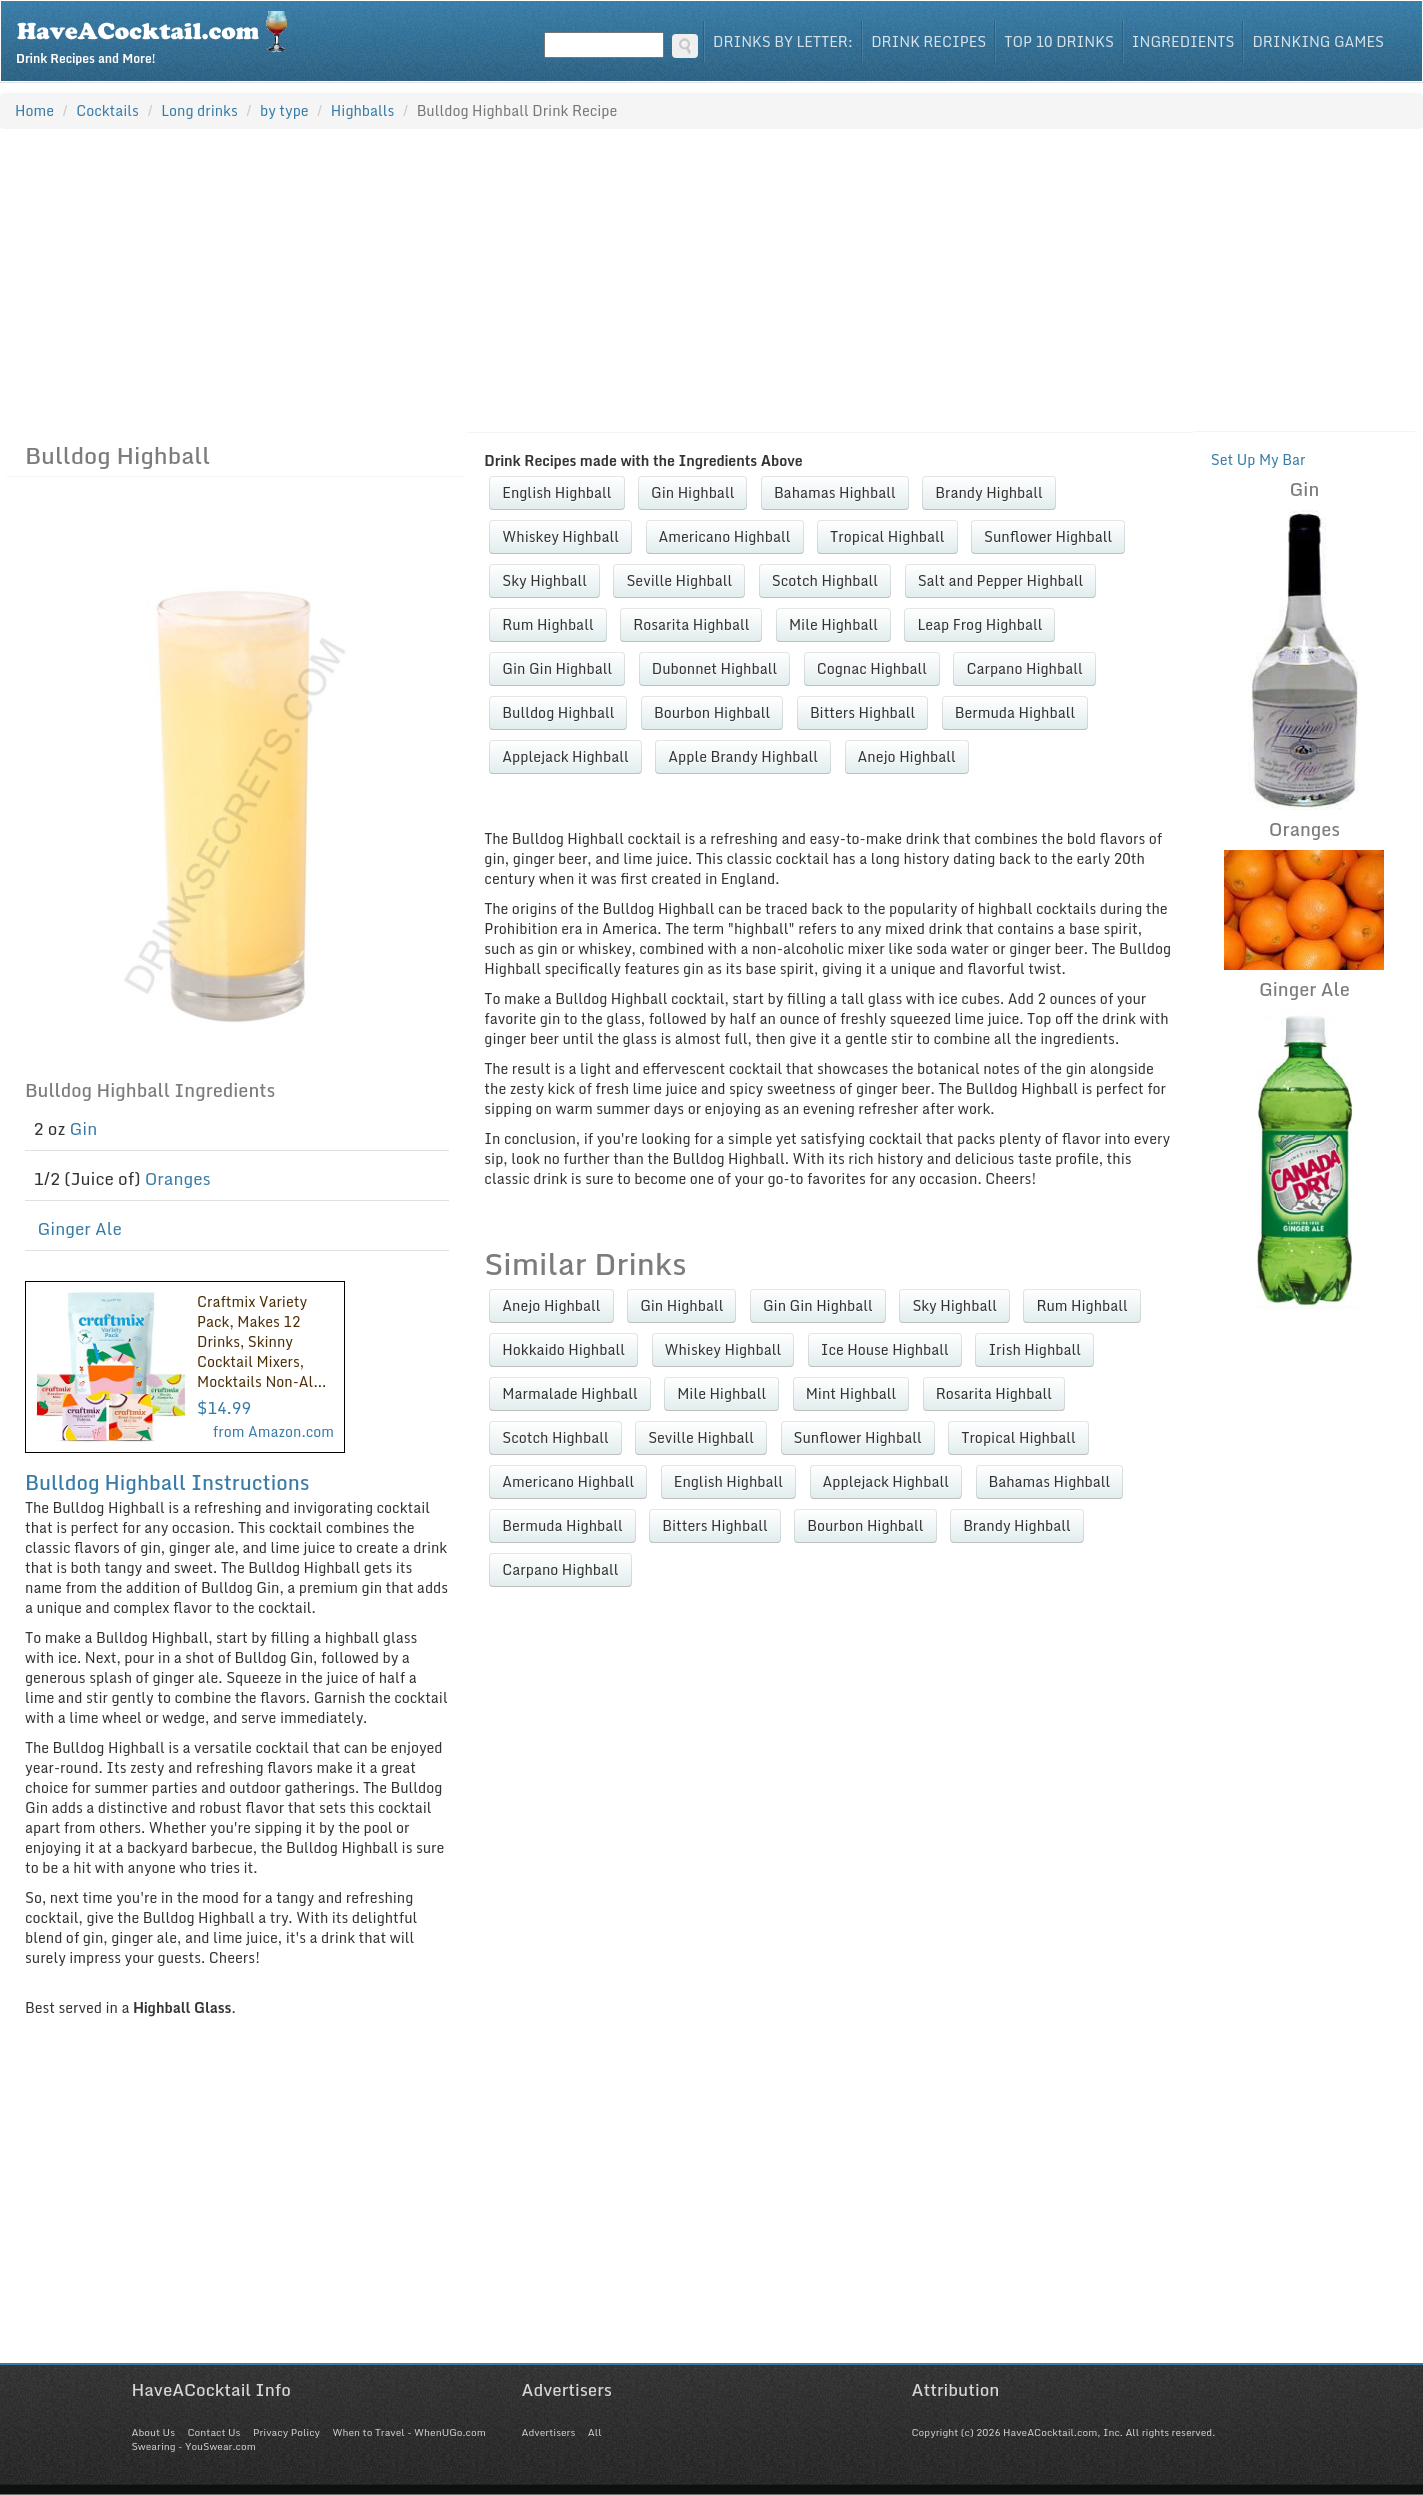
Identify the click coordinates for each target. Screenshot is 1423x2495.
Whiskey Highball (560, 536)
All (595, 2432)
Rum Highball (547, 624)
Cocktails (107, 110)
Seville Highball (679, 580)
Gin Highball (692, 492)
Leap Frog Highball (979, 624)
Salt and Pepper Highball (1001, 580)
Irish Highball (1034, 1349)
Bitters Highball (862, 712)
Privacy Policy (286, 2432)
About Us (153, 2432)
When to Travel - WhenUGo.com (409, 2432)
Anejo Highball (907, 756)
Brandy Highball (989, 492)
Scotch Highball (825, 580)
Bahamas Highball (835, 492)
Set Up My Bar (1258, 459)
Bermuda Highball (1015, 712)
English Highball (556, 492)
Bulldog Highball (558, 712)
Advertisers (549, 2432)
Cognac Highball (872, 668)
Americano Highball (725, 536)
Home (34, 110)
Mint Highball (851, 1393)
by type (284, 110)
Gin (84, 1128)
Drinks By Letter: (783, 41)
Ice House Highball (885, 1349)
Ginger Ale (80, 1228)
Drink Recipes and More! (158, 36)
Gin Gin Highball (557, 668)
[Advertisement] (712, 280)
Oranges (178, 1178)
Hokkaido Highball (563, 1349)
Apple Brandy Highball (743, 756)
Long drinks (199, 110)
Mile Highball (833, 624)
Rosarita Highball (691, 624)
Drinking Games (1318, 41)
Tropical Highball (887, 536)
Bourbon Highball (712, 712)
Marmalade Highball (569, 1393)
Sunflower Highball (1048, 536)
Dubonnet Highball (714, 668)
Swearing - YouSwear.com (194, 2446)
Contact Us (213, 2432)
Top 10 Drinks (1059, 41)
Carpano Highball (1024, 668)
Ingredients (1183, 41)
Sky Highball (544, 580)
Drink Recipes (928, 41)
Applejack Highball (565, 756)
